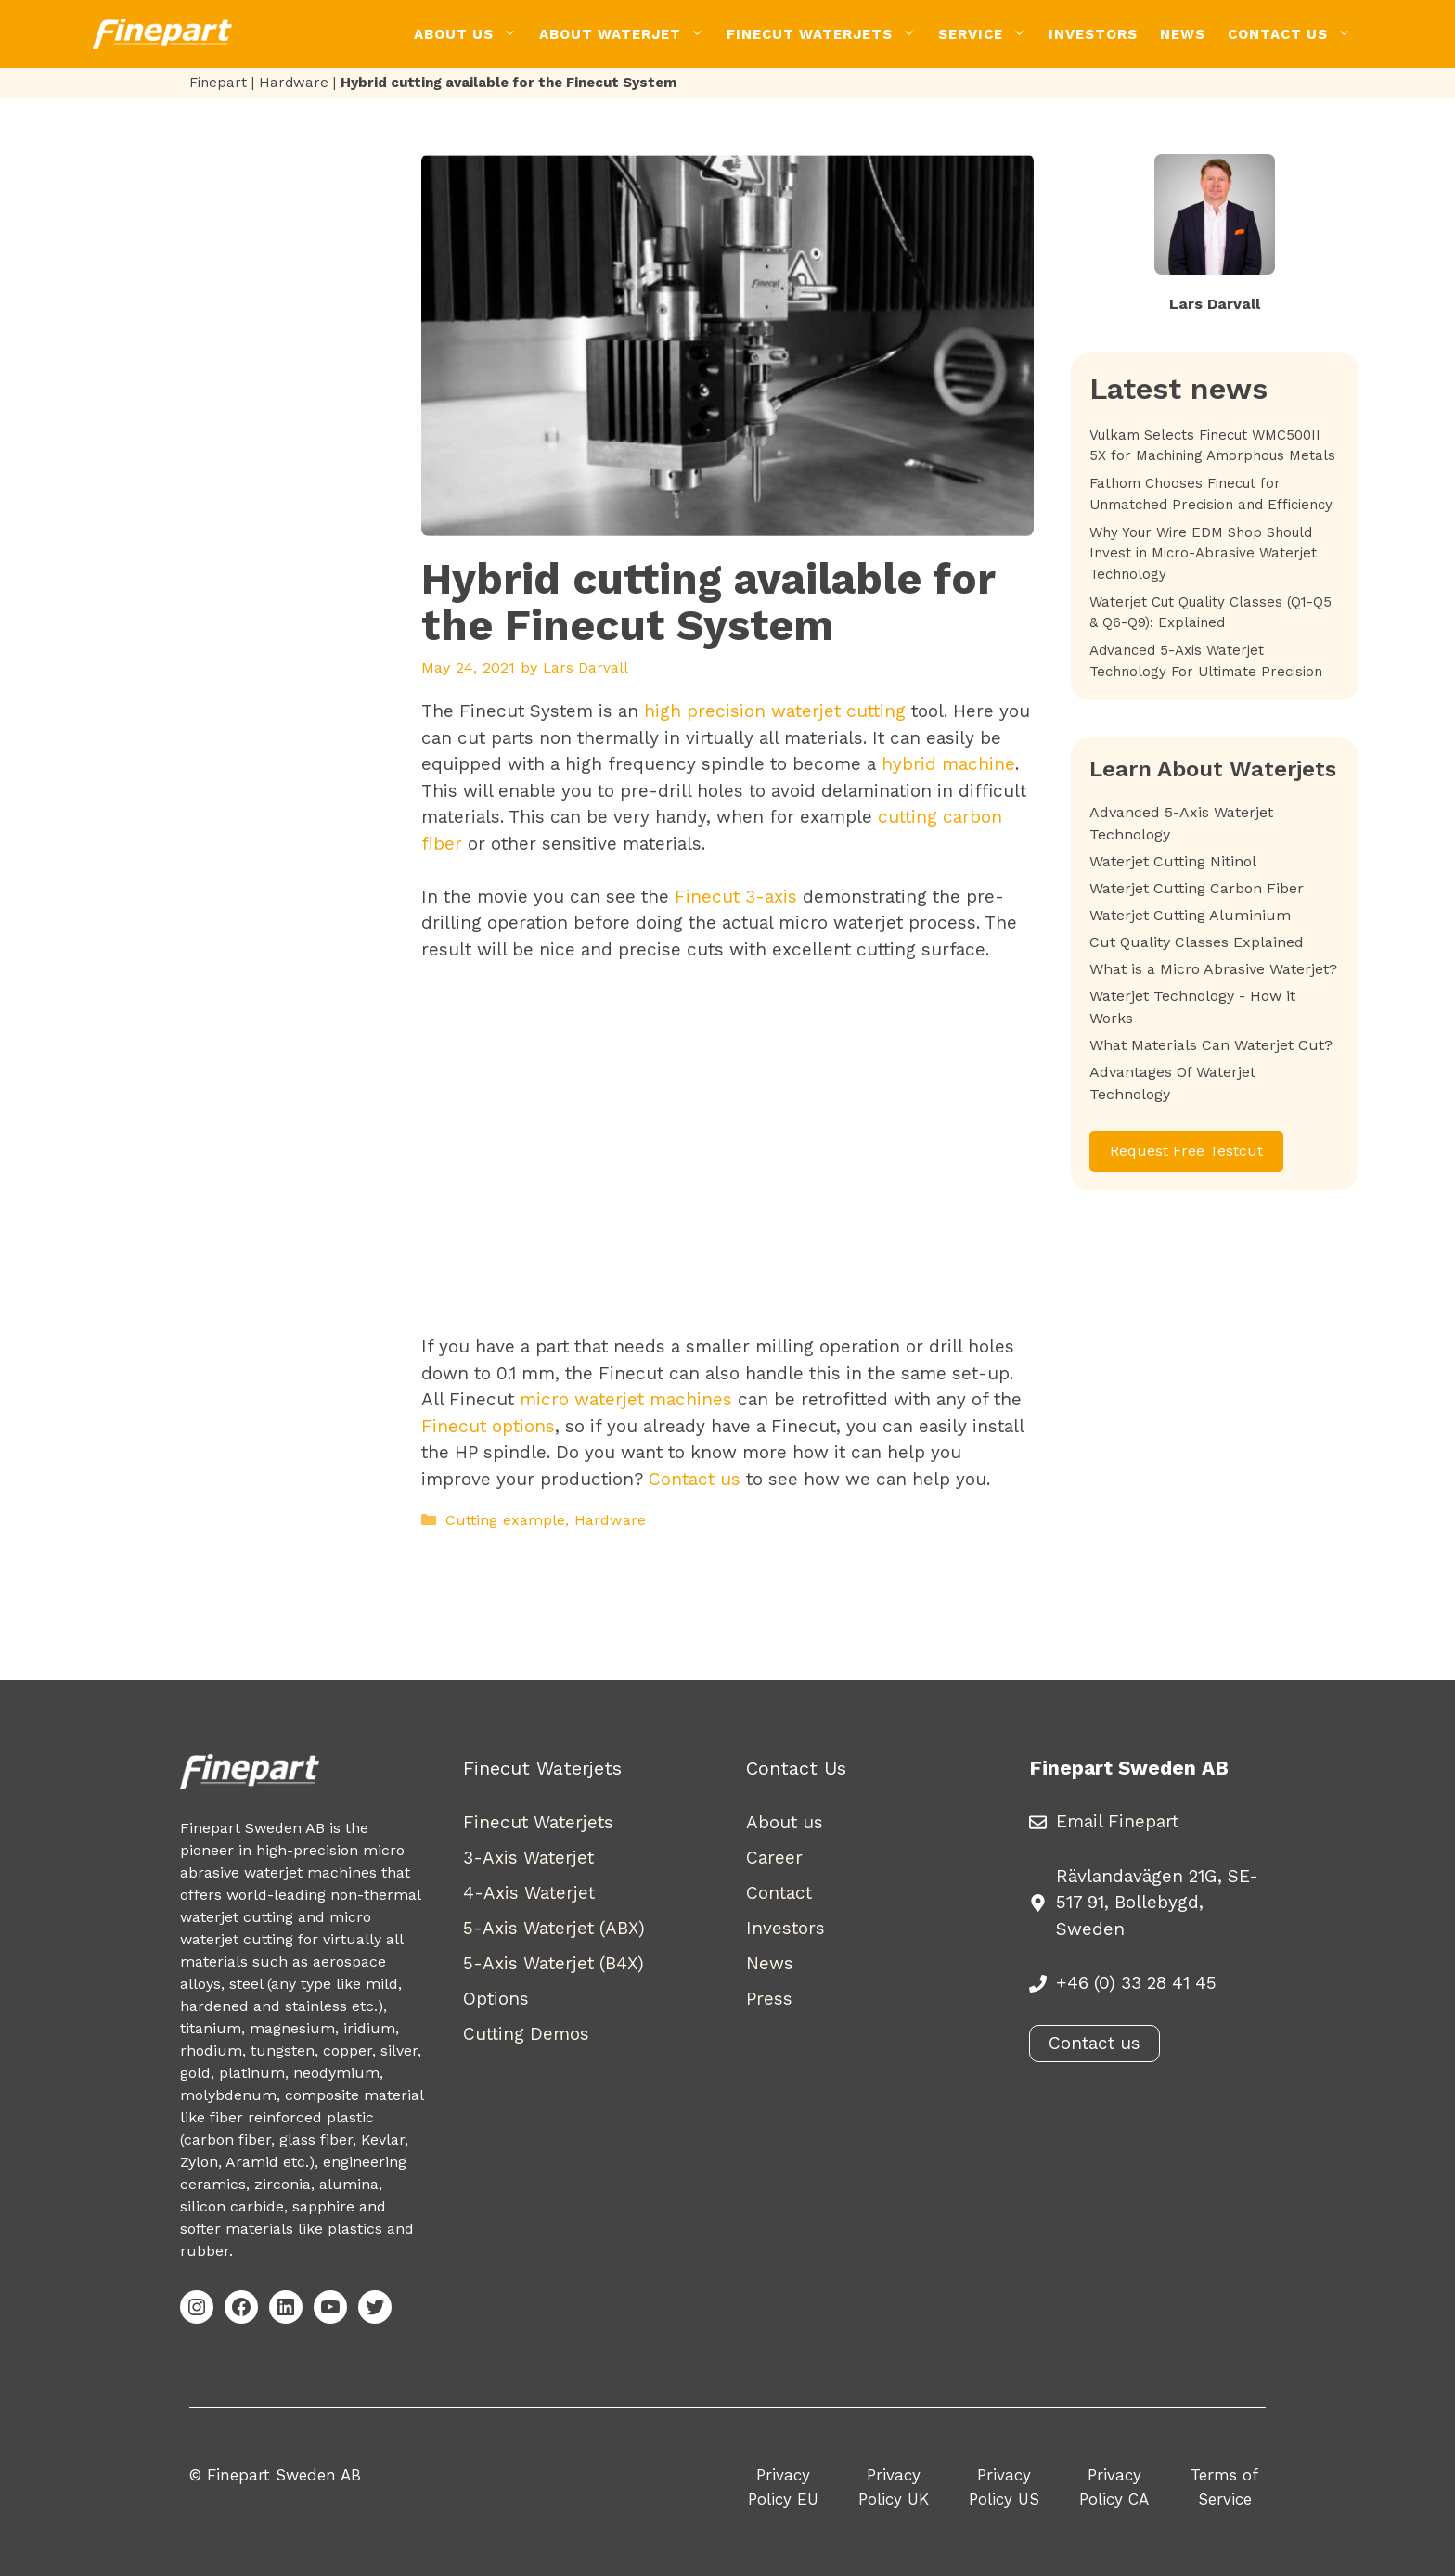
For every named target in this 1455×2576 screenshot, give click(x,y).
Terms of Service (1224, 2487)
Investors (1093, 34)
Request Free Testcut (1186, 1151)
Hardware (293, 82)
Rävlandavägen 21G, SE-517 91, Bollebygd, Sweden (1157, 1902)
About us (784, 1822)
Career (774, 1857)
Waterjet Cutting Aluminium (1190, 915)
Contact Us (1295, 34)
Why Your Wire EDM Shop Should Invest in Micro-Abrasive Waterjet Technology (1203, 553)
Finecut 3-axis (736, 896)
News (1182, 34)
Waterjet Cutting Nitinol (1172, 861)
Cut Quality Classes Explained (1196, 942)
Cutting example (505, 1520)
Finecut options (488, 1426)
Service (987, 34)
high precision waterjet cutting (775, 711)
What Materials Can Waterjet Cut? (1211, 1045)
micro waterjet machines (626, 1399)
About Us (471, 34)
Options (496, 1998)
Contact (779, 1892)
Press (769, 1998)
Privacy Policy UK (893, 2487)
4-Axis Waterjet (529, 1892)
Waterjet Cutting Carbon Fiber (1196, 888)
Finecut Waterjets (827, 34)
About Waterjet (627, 34)
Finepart (218, 82)
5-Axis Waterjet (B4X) (553, 1963)
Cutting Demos (526, 2033)
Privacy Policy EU (783, 2487)
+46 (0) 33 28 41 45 (1136, 1982)
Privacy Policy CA (1114, 2487)
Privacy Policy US (1004, 2487)
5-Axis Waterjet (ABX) (554, 1928)
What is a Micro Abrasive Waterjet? (1213, 969)
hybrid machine (948, 764)
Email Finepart (1117, 1821)
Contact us (694, 1479)
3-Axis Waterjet (528, 1857)
